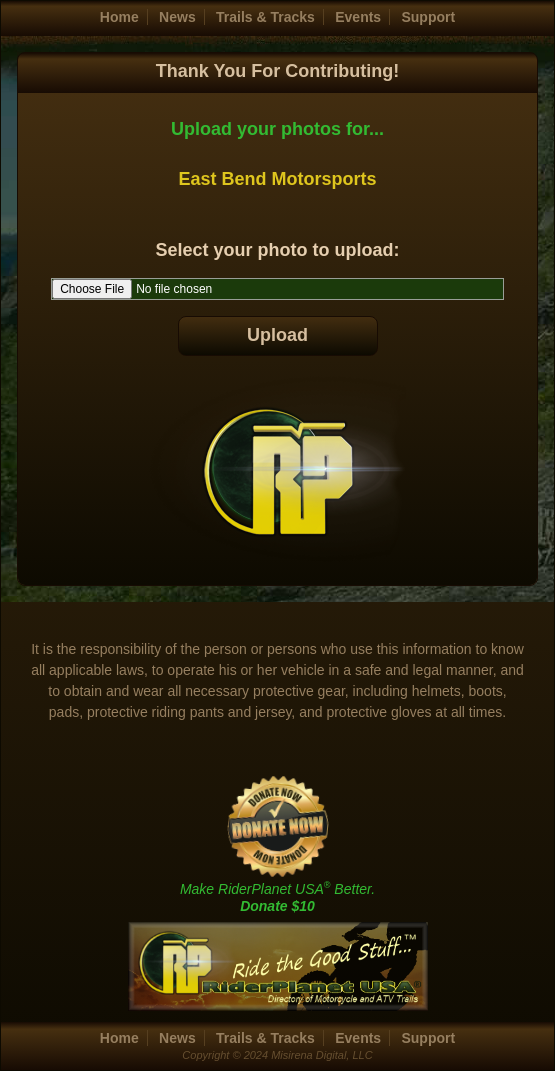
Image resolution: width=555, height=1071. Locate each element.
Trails (265, 17)
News (177, 17)
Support (428, 17)
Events (358, 17)
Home (119, 17)
